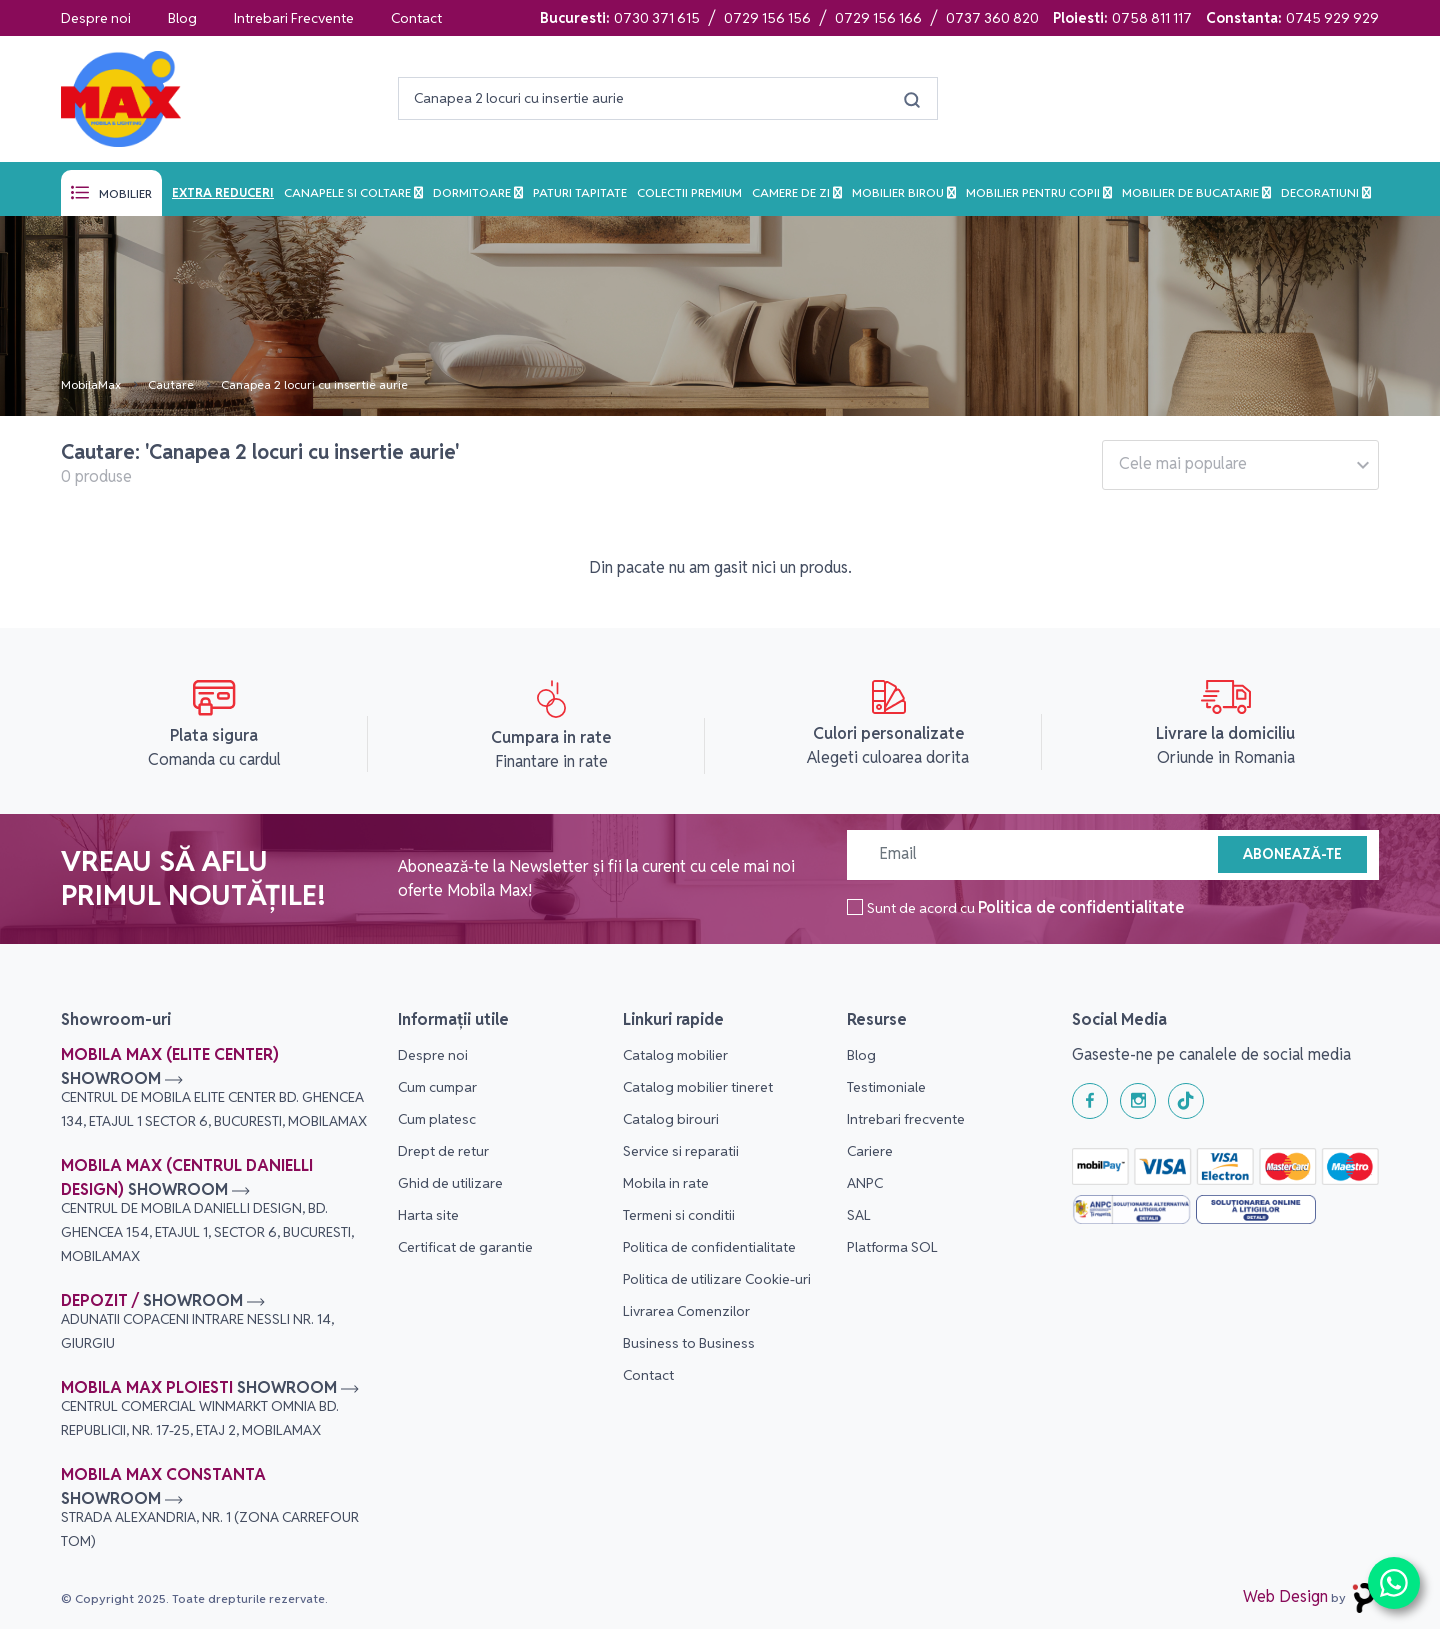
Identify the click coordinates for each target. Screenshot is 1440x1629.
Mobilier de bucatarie (1192, 192)
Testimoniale (886, 1087)
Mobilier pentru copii (1034, 192)
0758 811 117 (1152, 18)
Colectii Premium (689, 192)
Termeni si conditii (679, 1215)
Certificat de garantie (465, 1247)
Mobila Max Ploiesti (210, 1408)
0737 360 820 (992, 18)
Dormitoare (473, 192)
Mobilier (125, 193)
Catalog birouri (671, 1119)
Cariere (870, 1151)
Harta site (428, 1215)
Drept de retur (443, 1151)
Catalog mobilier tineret (698, 1087)
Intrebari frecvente (906, 1119)
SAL (859, 1215)
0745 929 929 (1332, 18)
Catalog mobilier (675, 1055)
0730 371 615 (657, 18)
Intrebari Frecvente (294, 18)
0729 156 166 (878, 18)
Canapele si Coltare (349, 192)
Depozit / (197, 1321)
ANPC (865, 1183)
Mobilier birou (899, 192)
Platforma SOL (892, 1247)
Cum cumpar (437, 1087)
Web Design (1285, 1596)
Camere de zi (792, 192)
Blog (182, 18)
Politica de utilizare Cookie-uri (717, 1279)
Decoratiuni (1321, 192)
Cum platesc (437, 1119)
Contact (416, 18)
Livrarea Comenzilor (686, 1311)
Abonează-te (1292, 854)
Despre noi (96, 18)
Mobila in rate (666, 1183)
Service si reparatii (681, 1151)
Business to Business (689, 1343)
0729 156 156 (767, 18)
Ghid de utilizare (450, 1183)
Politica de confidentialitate (1081, 907)
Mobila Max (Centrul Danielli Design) (207, 1210)
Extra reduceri (223, 192)
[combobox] (1240, 465)
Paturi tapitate (580, 192)
